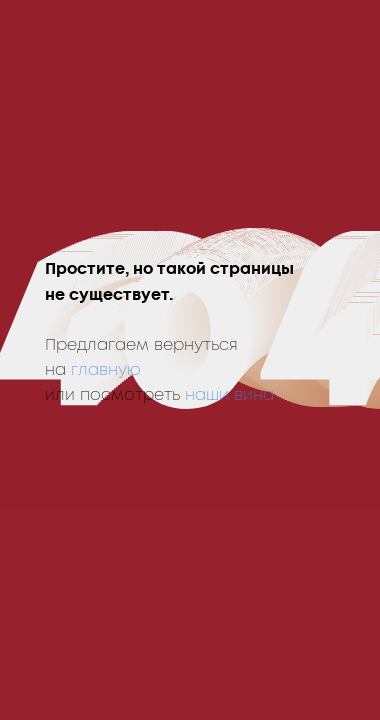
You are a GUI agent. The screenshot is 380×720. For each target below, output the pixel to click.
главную (106, 370)
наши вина (229, 395)
